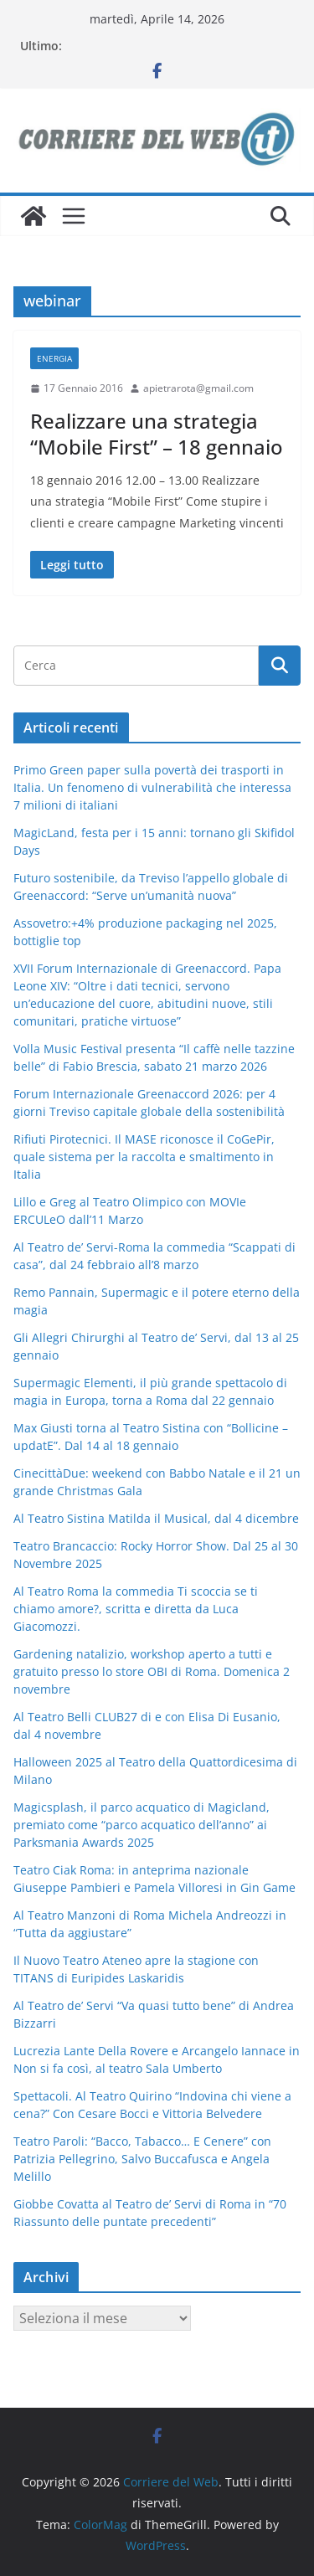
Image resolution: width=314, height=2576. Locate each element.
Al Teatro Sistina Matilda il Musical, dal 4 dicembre (156, 1518)
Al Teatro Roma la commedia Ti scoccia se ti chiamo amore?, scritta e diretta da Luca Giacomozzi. (135, 1608)
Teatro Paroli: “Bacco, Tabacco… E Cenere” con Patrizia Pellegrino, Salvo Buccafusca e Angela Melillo (142, 2158)
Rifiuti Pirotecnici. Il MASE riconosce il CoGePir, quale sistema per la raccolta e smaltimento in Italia (144, 1156)
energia (54, 358)
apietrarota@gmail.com (198, 388)
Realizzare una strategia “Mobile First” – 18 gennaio (156, 433)
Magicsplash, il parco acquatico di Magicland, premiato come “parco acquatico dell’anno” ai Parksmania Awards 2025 (141, 1824)
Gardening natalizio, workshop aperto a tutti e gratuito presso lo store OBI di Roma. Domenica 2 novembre (151, 1671)
